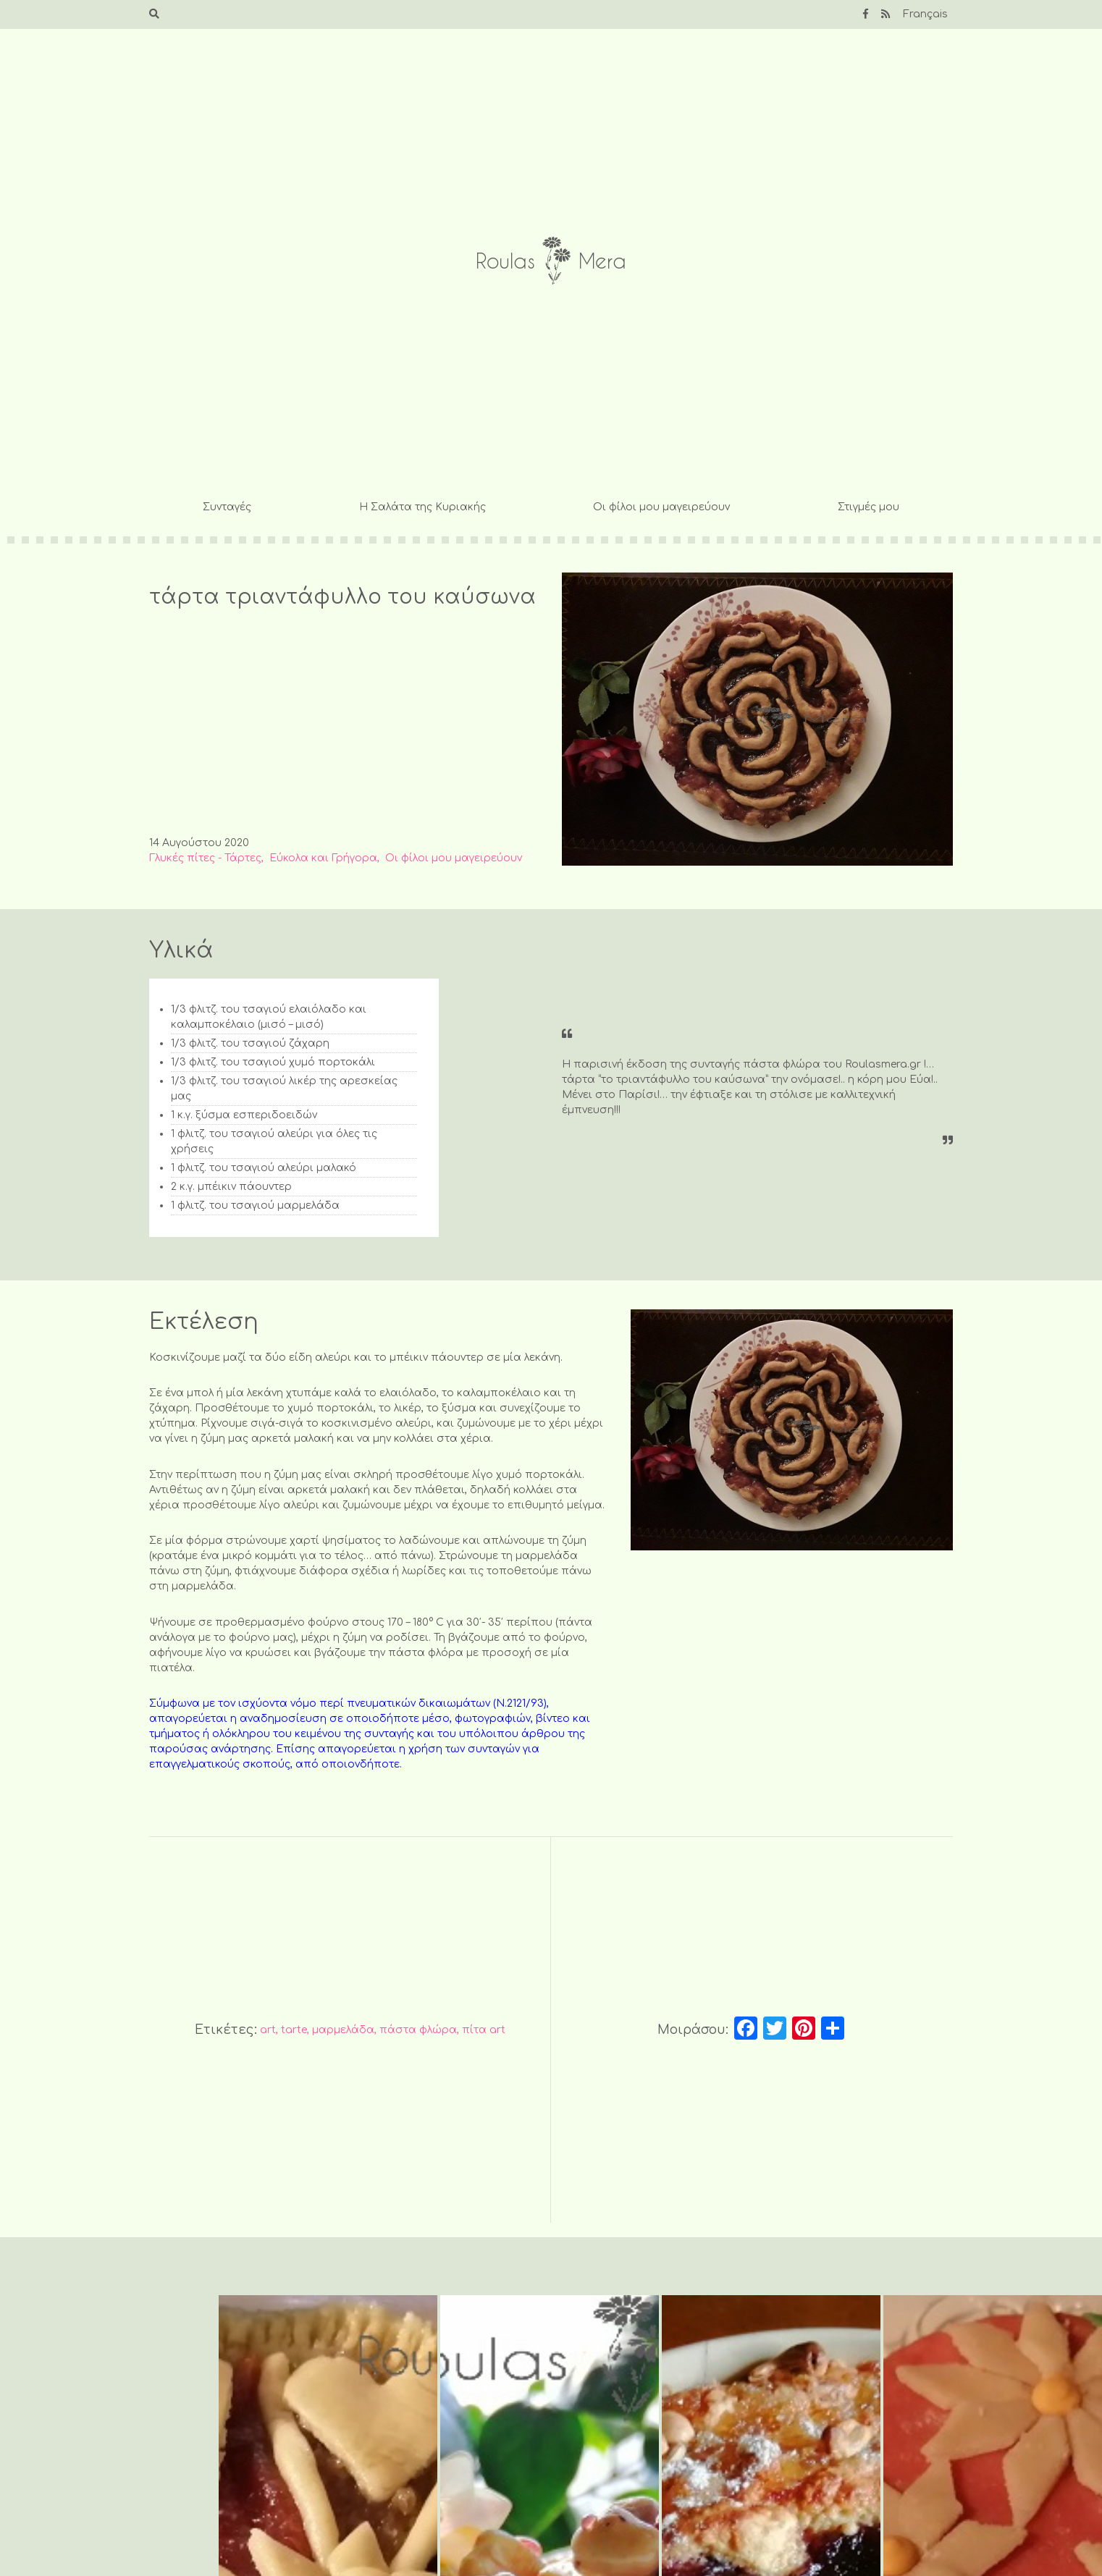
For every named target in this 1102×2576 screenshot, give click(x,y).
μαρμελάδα (343, 2029)
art (268, 2029)
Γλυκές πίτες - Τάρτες (205, 858)
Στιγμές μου (868, 507)
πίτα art (483, 2029)
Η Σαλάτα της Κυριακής (422, 507)
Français (925, 14)
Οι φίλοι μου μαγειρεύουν (661, 507)
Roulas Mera (551, 261)
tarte (294, 2029)
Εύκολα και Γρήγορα (323, 858)
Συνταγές (227, 507)
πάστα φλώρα (418, 2029)
